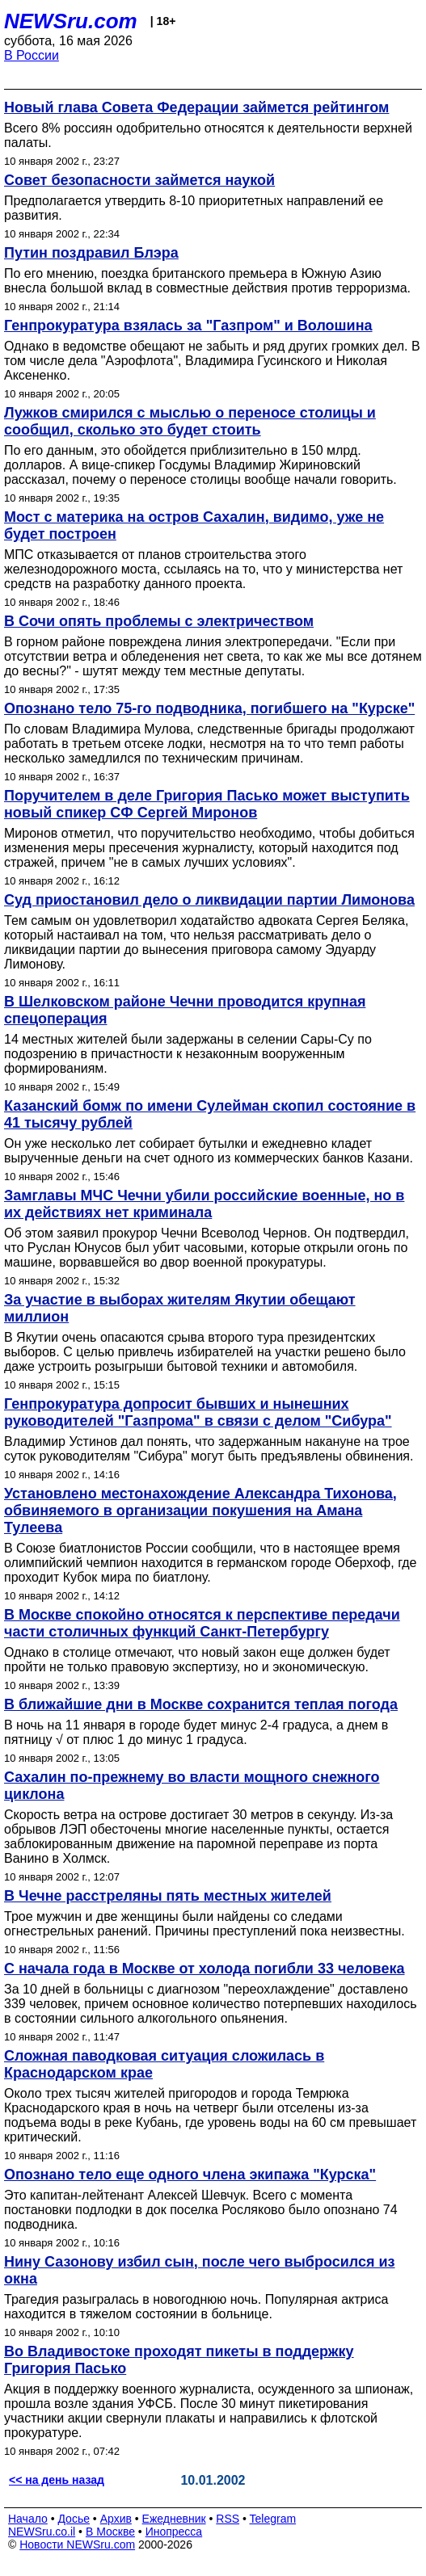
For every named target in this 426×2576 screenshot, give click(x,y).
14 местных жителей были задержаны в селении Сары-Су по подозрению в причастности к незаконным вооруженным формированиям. (188, 1053)
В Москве (110, 2531)
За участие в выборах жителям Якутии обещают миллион (180, 1308)
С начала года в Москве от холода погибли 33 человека (204, 1968)
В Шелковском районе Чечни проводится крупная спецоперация (184, 1010)
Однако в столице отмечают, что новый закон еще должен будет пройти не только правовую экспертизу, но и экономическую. (197, 1659)
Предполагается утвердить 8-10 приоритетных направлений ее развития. (193, 208)
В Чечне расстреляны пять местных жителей (167, 1896)
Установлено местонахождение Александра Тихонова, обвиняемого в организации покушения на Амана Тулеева (200, 1511)
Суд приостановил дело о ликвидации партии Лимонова (209, 900)
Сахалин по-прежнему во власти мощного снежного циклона (192, 1785)
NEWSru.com (70, 21)
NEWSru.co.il (41, 2531)
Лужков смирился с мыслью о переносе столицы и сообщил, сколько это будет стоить (190, 421)
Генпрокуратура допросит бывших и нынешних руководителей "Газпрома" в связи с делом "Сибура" (198, 1412)
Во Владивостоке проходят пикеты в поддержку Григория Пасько (179, 2359)
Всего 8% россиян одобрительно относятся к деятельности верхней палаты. (208, 135)
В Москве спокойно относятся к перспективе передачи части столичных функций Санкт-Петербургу (202, 1623)
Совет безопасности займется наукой (139, 180)
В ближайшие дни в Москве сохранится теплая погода (201, 1704)
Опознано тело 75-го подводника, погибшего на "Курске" (209, 708)
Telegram (273, 2518)
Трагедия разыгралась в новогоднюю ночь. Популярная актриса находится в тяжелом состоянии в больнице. (196, 2306)
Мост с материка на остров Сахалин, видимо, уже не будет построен (194, 525)
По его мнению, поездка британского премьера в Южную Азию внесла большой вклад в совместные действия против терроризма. (207, 281)
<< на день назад (56, 2479)
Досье (73, 2518)
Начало (28, 2518)
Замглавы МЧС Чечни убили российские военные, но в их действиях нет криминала (204, 1204)
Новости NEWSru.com (77, 2544)
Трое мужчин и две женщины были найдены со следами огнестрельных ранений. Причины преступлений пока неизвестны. (204, 1924)
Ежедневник (174, 2518)
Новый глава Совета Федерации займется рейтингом (196, 107)
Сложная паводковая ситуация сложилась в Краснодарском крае (164, 2064)
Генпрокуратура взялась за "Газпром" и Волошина (188, 325)
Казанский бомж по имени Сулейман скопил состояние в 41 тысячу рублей (209, 1114)
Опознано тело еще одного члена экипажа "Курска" (190, 2174)
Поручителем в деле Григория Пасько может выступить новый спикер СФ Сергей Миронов (207, 804)
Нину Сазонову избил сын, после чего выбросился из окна (199, 2270)
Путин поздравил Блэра (91, 253)
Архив (116, 2518)
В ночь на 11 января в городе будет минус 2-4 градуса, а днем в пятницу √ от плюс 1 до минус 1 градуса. (196, 1732)
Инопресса (174, 2531)
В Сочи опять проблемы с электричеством (159, 621)
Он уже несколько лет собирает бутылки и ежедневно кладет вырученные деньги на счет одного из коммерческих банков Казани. (208, 1151)
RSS (227, 2518)
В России (31, 55)
